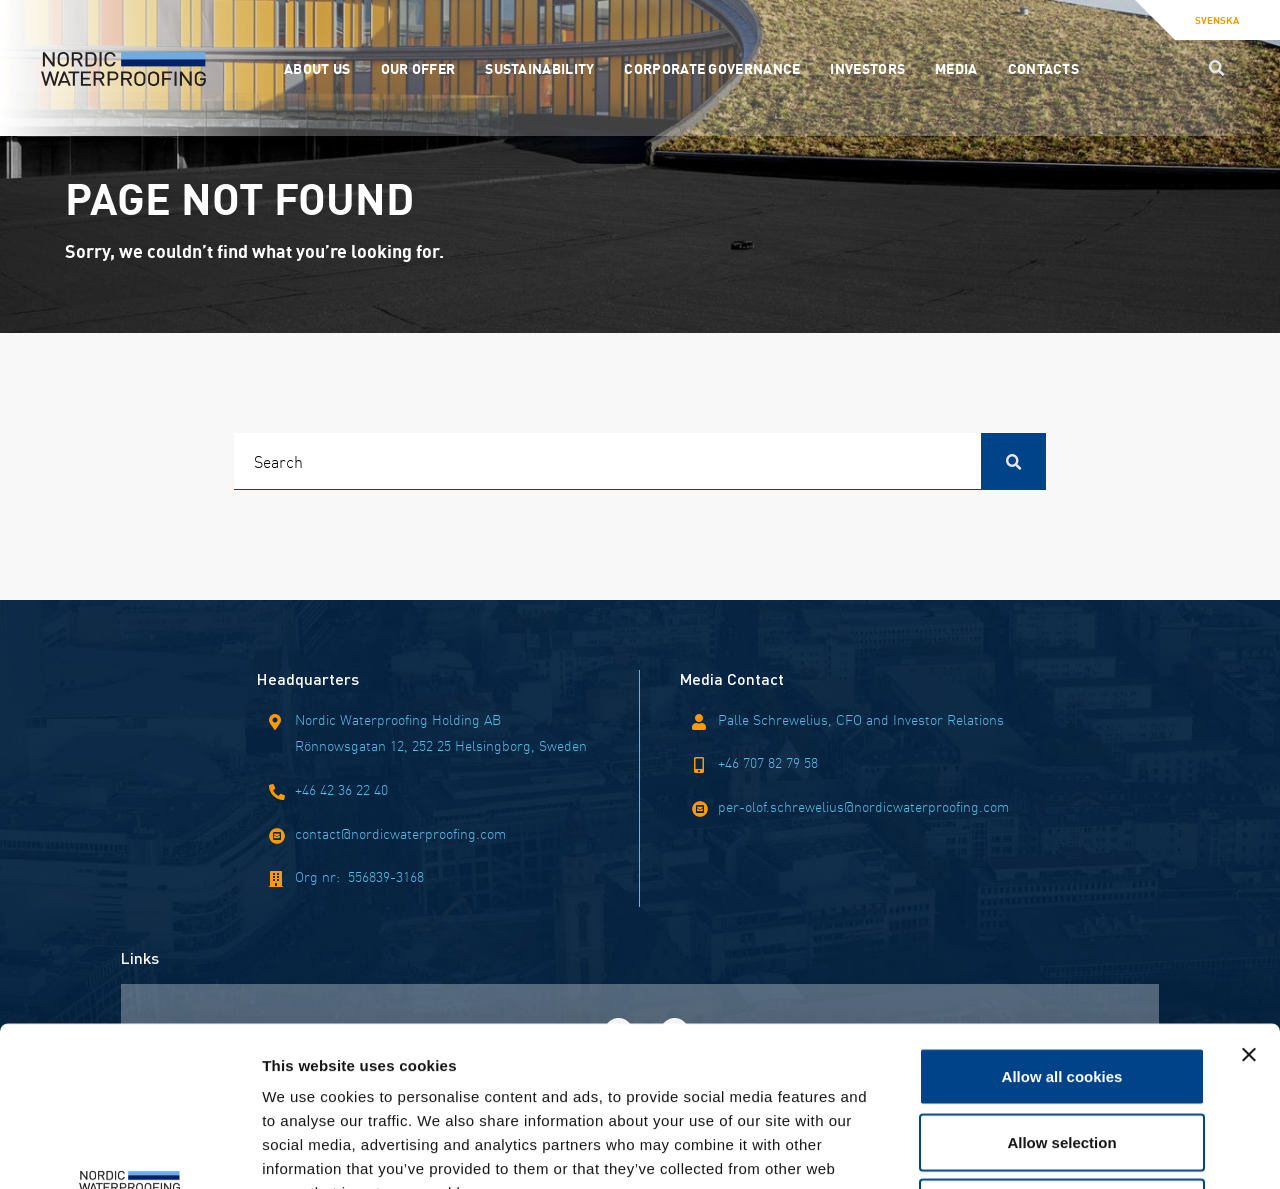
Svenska (1217, 19)
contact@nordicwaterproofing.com (400, 833)
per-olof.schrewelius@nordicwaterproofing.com (863, 806)
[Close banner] (1249, 905)
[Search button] (1217, 68)
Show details (1049, 1149)
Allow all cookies (1062, 926)
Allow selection (1061, 992)
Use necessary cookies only (1062, 1057)
